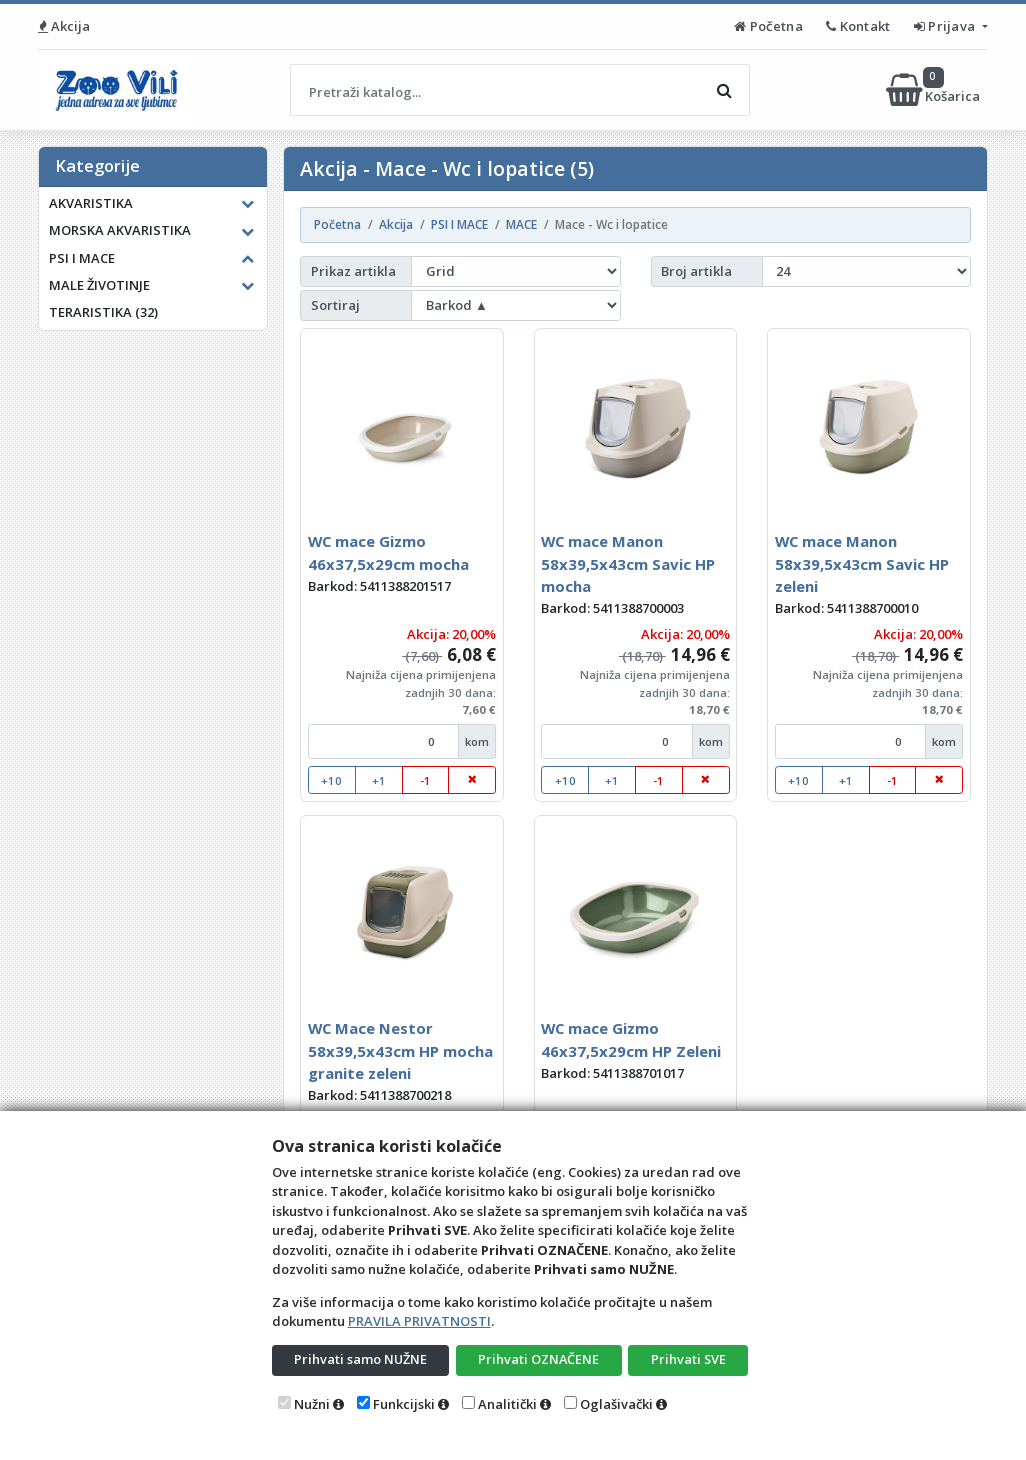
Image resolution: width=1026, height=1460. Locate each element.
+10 (331, 780)
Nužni (312, 1404)
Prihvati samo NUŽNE (360, 1359)
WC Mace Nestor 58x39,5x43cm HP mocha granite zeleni (400, 1050)
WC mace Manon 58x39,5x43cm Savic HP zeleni (862, 563)
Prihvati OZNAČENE (538, 1359)
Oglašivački (616, 1404)
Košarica (934, 90)
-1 (425, 780)
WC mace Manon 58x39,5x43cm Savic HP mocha (628, 563)
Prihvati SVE (688, 1359)
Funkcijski (404, 1404)
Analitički (507, 1404)
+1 (379, 780)
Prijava (946, 26)
